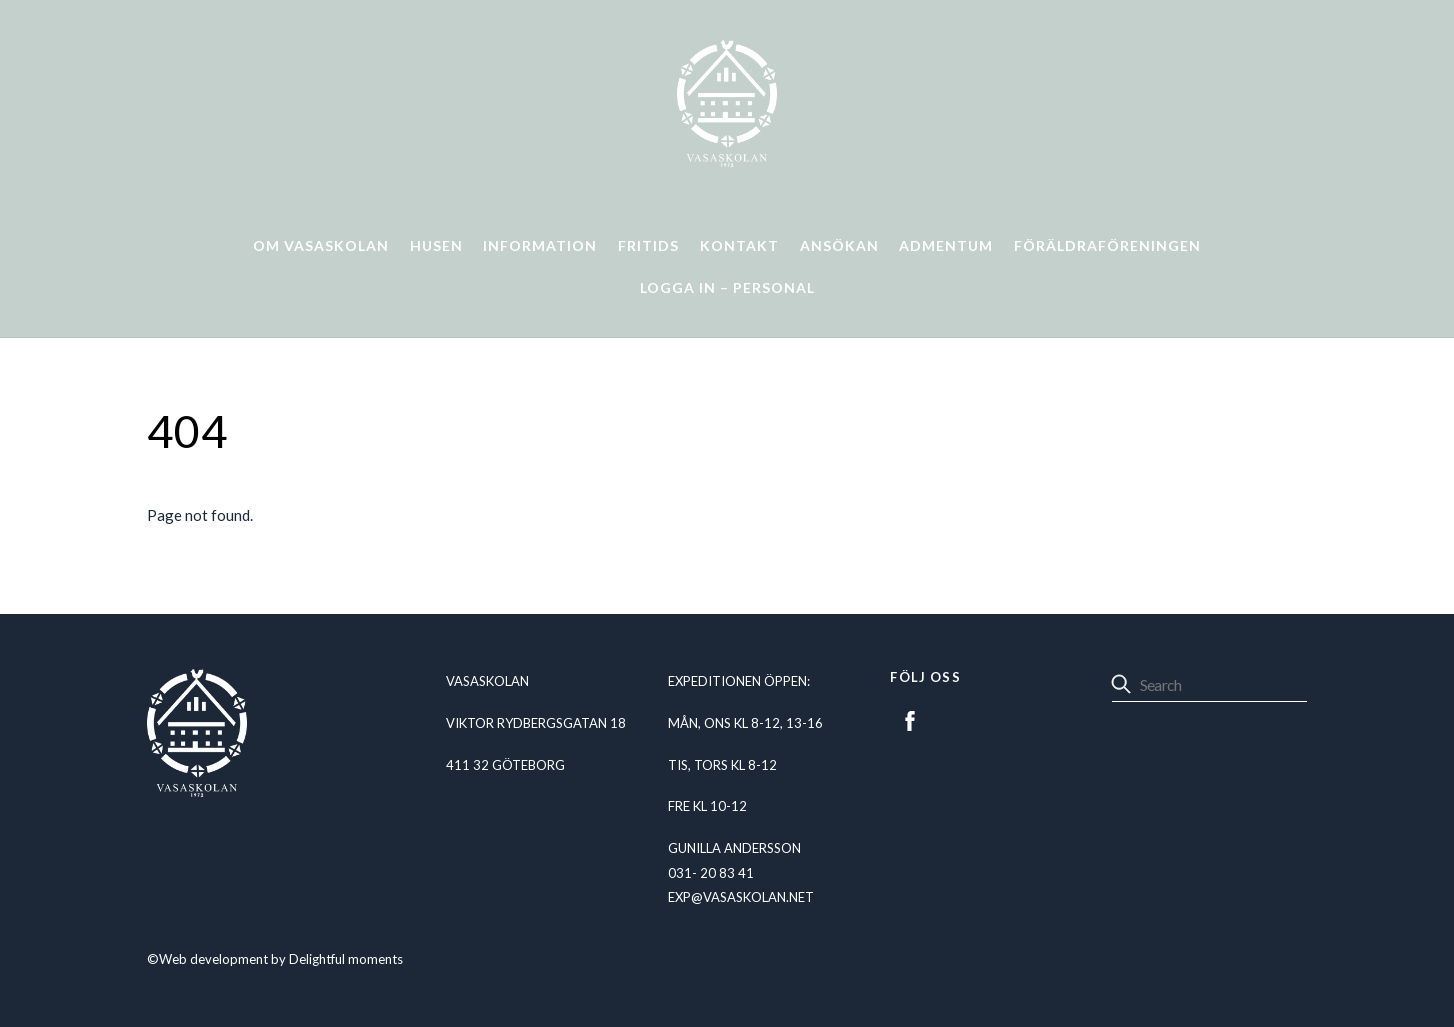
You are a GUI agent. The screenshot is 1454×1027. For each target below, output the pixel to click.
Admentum (946, 245)
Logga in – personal (727, 287)
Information (540, 245)
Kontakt (739, 245)
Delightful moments (346, 959)
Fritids (648, 245)
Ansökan (839, 245)
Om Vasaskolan (321, 245)
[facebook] (910, 718)
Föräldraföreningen (1107, 245)
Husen (436, 245)
